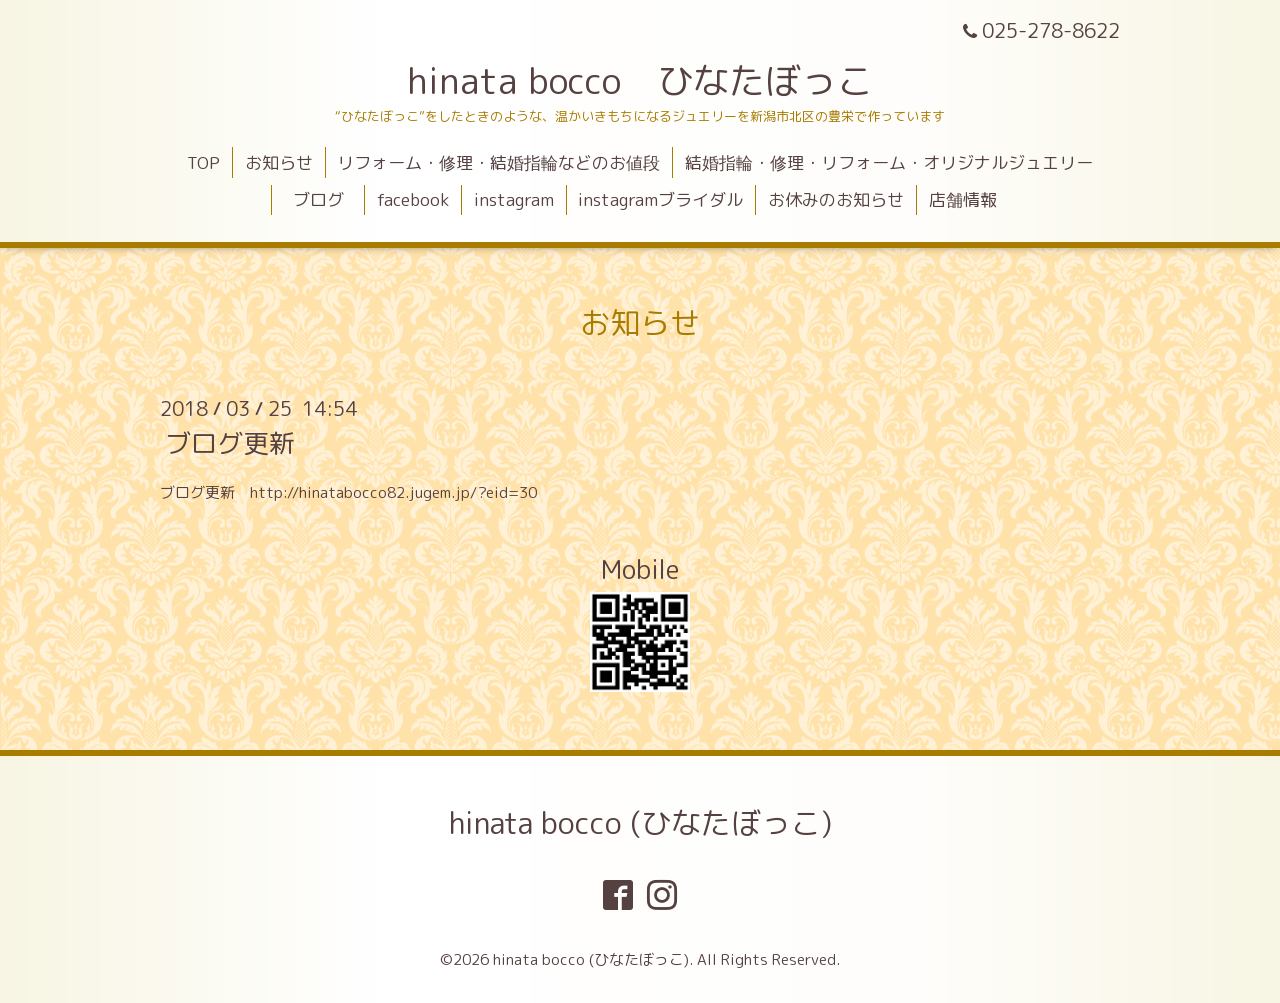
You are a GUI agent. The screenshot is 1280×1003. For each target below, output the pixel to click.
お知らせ (279, 162)
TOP (203, 162)
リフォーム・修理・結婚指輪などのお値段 (498, 162)
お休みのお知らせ (836, 199)
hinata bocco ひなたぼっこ (640, 80)
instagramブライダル (660, 199)
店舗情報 (963, 199)
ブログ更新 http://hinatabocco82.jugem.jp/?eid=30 (348, 492)
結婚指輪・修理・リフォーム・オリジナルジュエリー (889, 162)
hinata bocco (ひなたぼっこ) (640, 823)
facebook (413, 199)
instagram (514, 199)
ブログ (327, 199)
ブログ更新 (230, 443)
